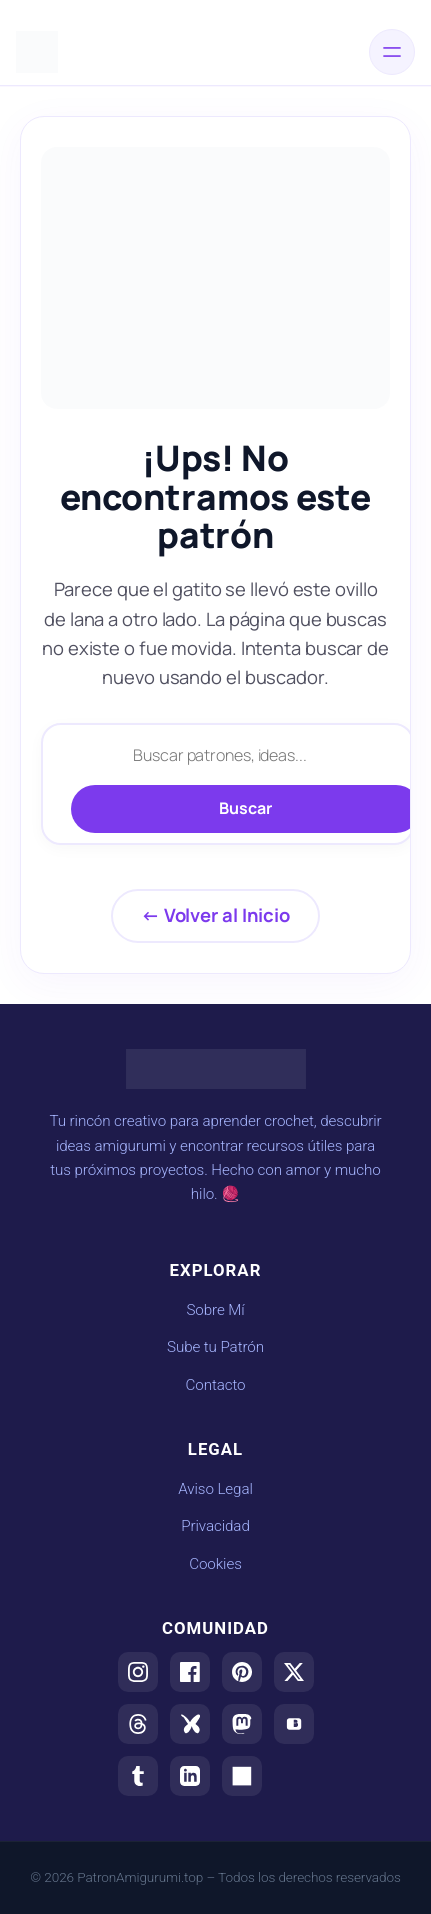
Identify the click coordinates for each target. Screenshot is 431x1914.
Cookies (215, 1564)
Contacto (215, 1385)
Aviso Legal (215, 1489)
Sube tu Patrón (215, 1347)
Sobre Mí (215, 1310)
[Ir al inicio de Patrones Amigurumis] (37, 52)
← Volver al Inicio (215, 915)
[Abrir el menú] (392, 52)
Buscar (245, 808)
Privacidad (215, 1526)
